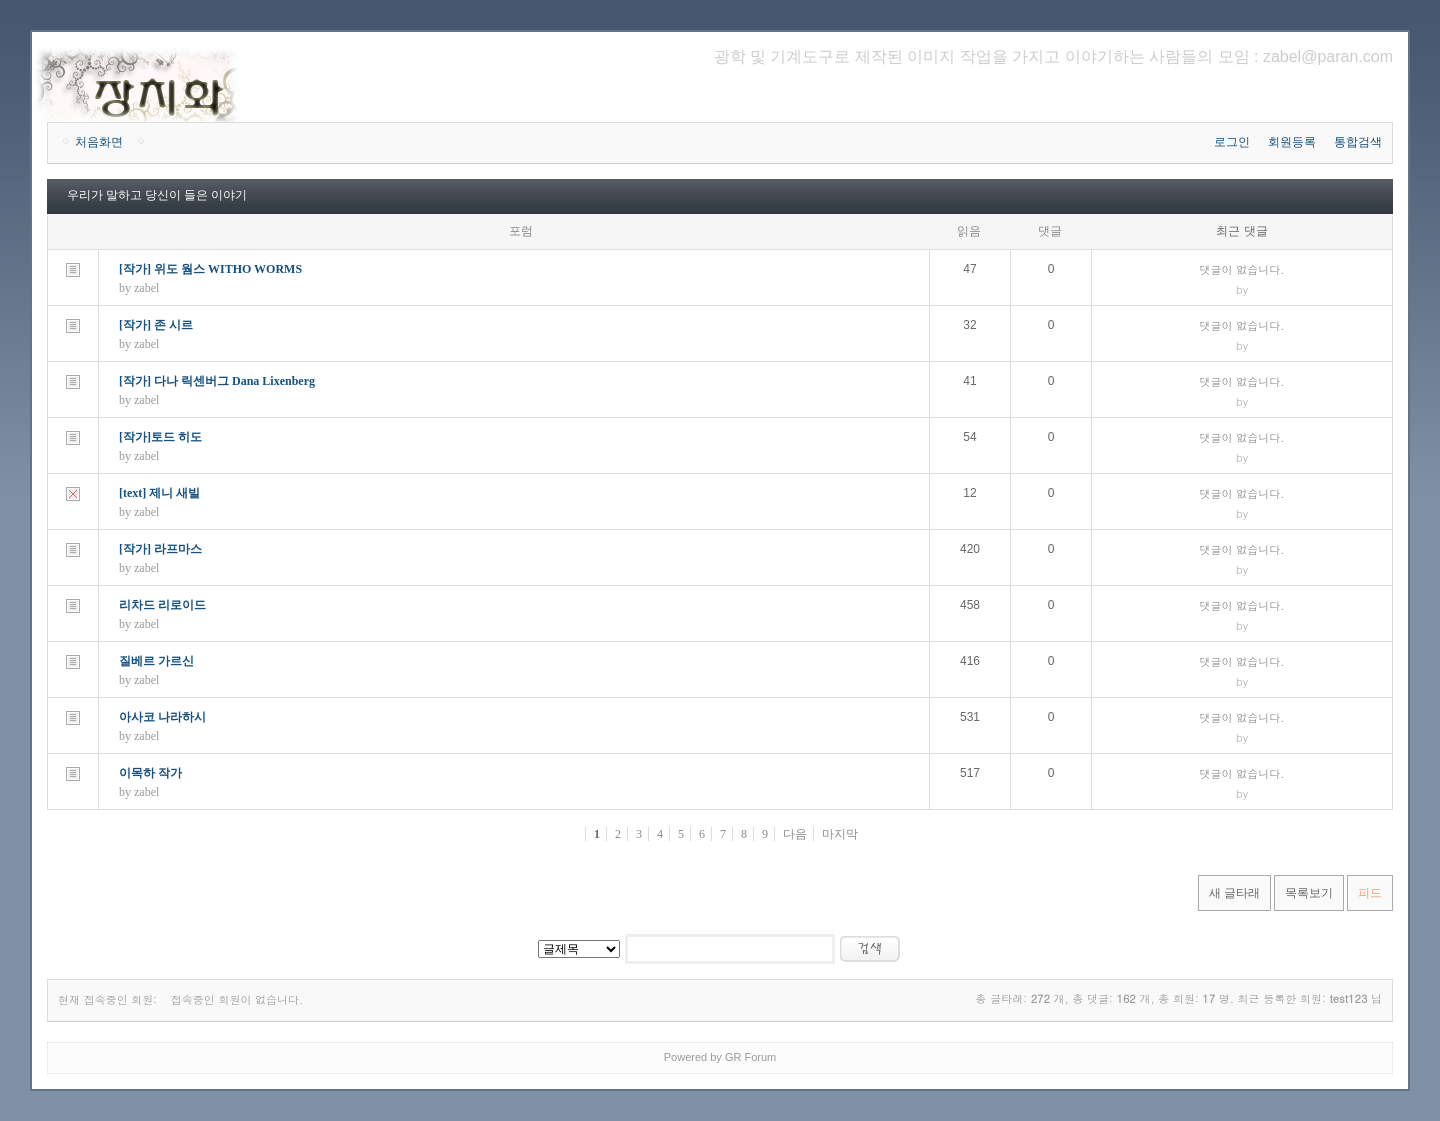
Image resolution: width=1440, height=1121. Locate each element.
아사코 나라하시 (162, 717)
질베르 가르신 (156, 661)
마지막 (840, 834)
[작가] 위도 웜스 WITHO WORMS (210, 269)
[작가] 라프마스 (160, 549)
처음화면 (99, 142)
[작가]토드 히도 (160, 437)
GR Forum (750, 1057)
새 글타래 (1234, 893)
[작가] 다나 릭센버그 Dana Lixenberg (217, 381)
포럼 (521, 231)
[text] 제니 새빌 (159, 493)
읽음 (969, 231)
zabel (146, 288)
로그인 (1232, 142)
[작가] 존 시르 (156, 325)
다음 (795, 834)
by (1242, 289)
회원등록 (1292, 142)
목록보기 (1309, 893)
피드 (1370, 893)
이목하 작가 (150, 773)
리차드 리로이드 (162, 605)
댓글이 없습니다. (1242, 269)
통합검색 (1358, 142)
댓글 (1050, 231)
